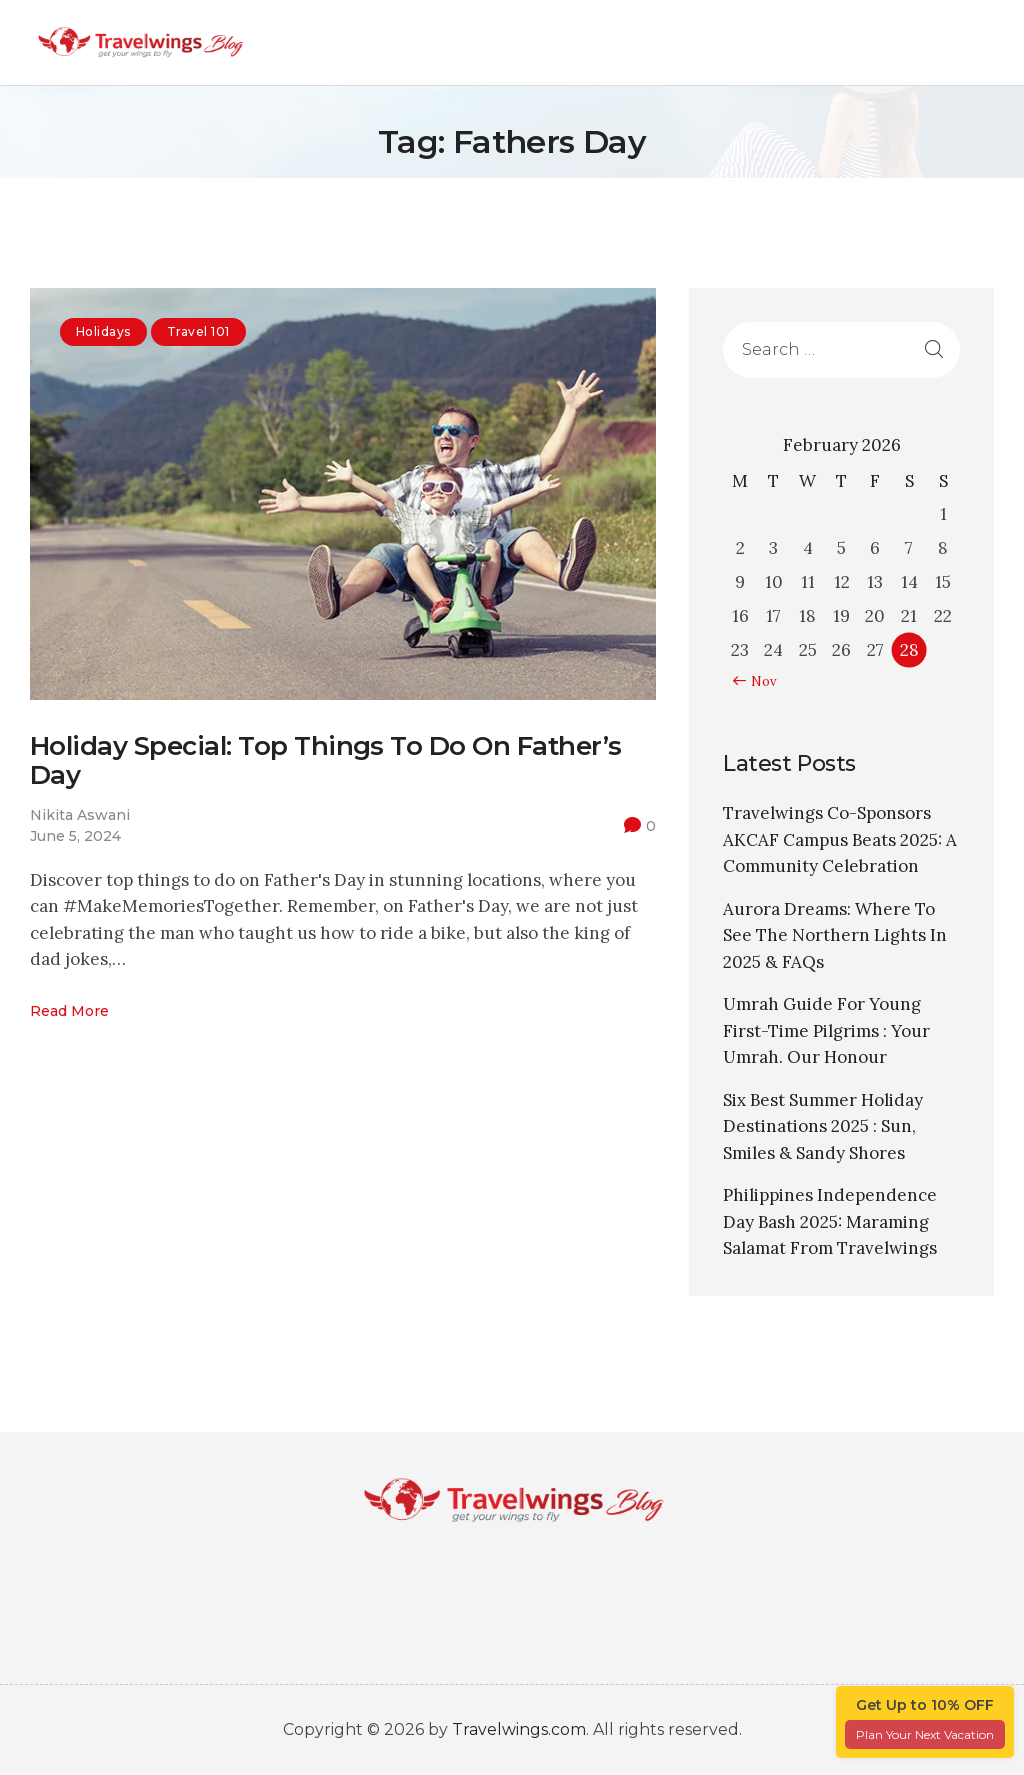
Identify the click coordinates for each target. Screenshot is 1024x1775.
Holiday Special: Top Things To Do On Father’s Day (326, 762)
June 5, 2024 (75, 836)
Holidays (103, 331)
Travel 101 (198, 331)
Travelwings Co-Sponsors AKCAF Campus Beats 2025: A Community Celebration (840, 839)
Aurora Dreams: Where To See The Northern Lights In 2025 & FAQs (835, 935)
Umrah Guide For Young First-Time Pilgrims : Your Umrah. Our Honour (826, 1030)
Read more (69, 1012)
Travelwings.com (519, 1729)
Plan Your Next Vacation (925, 1734)
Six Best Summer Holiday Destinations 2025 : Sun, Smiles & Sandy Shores (823, 1126)
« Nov (759, 681)
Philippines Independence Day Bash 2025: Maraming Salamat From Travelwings (830, 1221)
